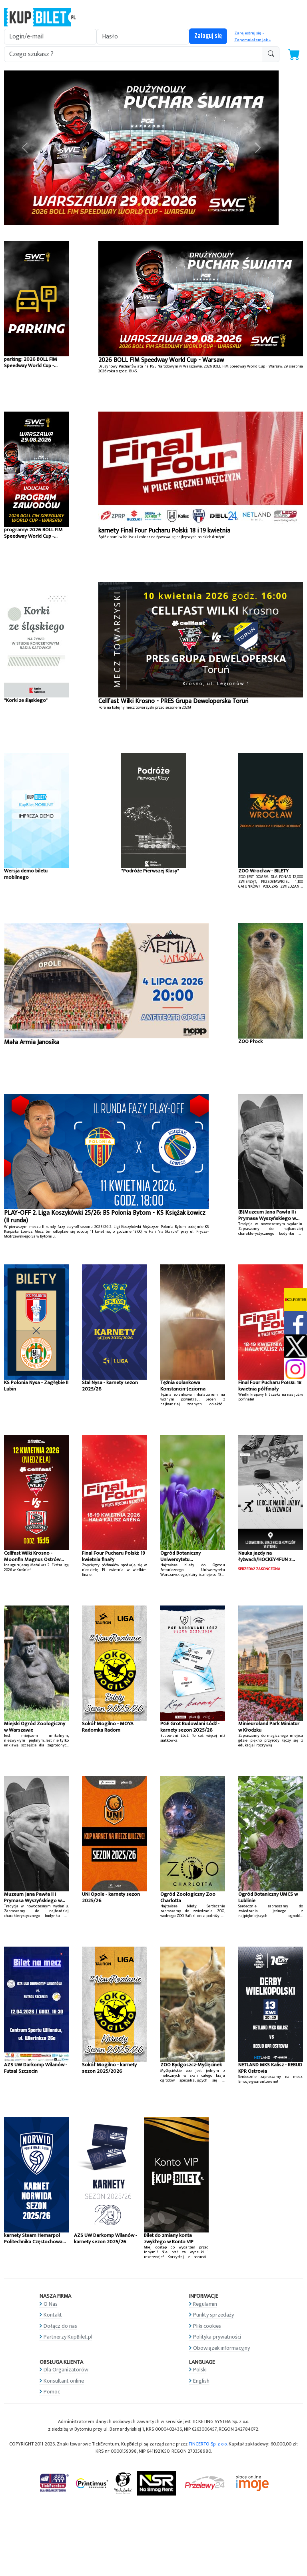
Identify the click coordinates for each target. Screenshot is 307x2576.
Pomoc (52, 2391)
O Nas (51, 2304)
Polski (200, 2369)
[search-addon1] (133, 54)
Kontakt (53, 2314)
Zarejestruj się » (249, 33)
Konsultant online (64, 2380)
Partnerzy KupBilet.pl (68, 2336)
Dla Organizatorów (66, 2369)
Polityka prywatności (217, 2336)
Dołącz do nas (60, 2326)
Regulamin (205, 2304)
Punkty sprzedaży (213, 2314)
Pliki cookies (207, 2326)
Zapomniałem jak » (252, 40)
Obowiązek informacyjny (221, 2348)
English (201, 2380)
